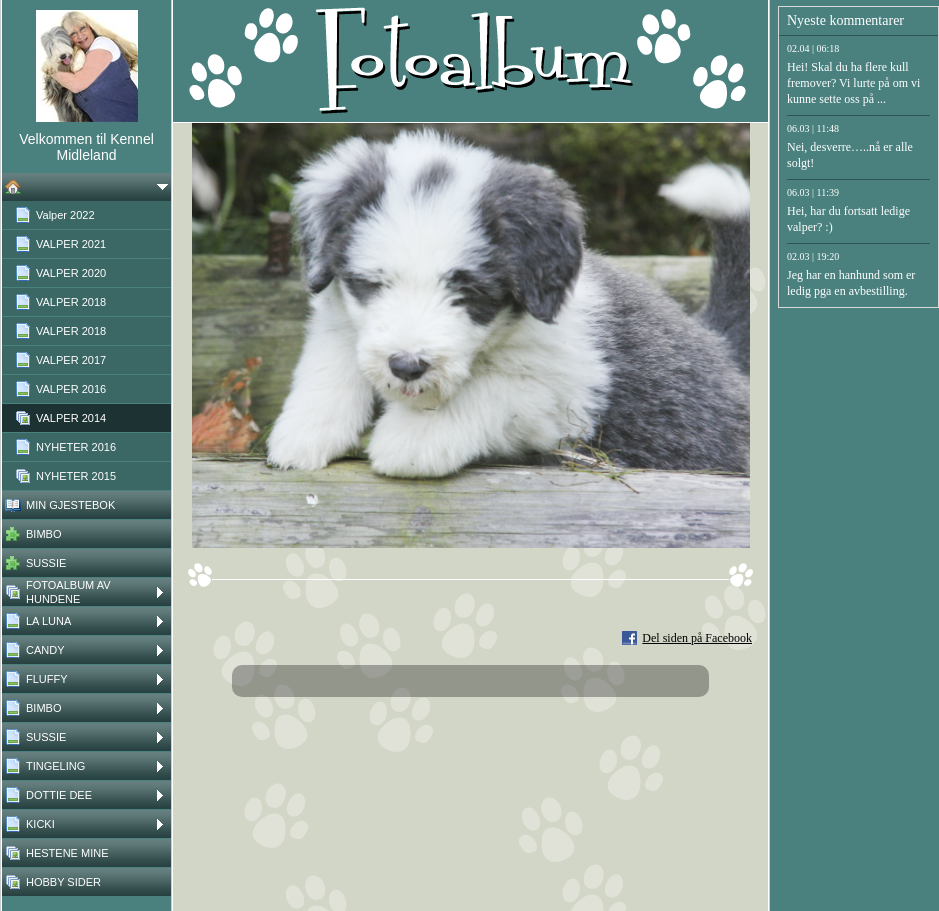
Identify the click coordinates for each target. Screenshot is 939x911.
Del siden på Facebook (697, 638)
